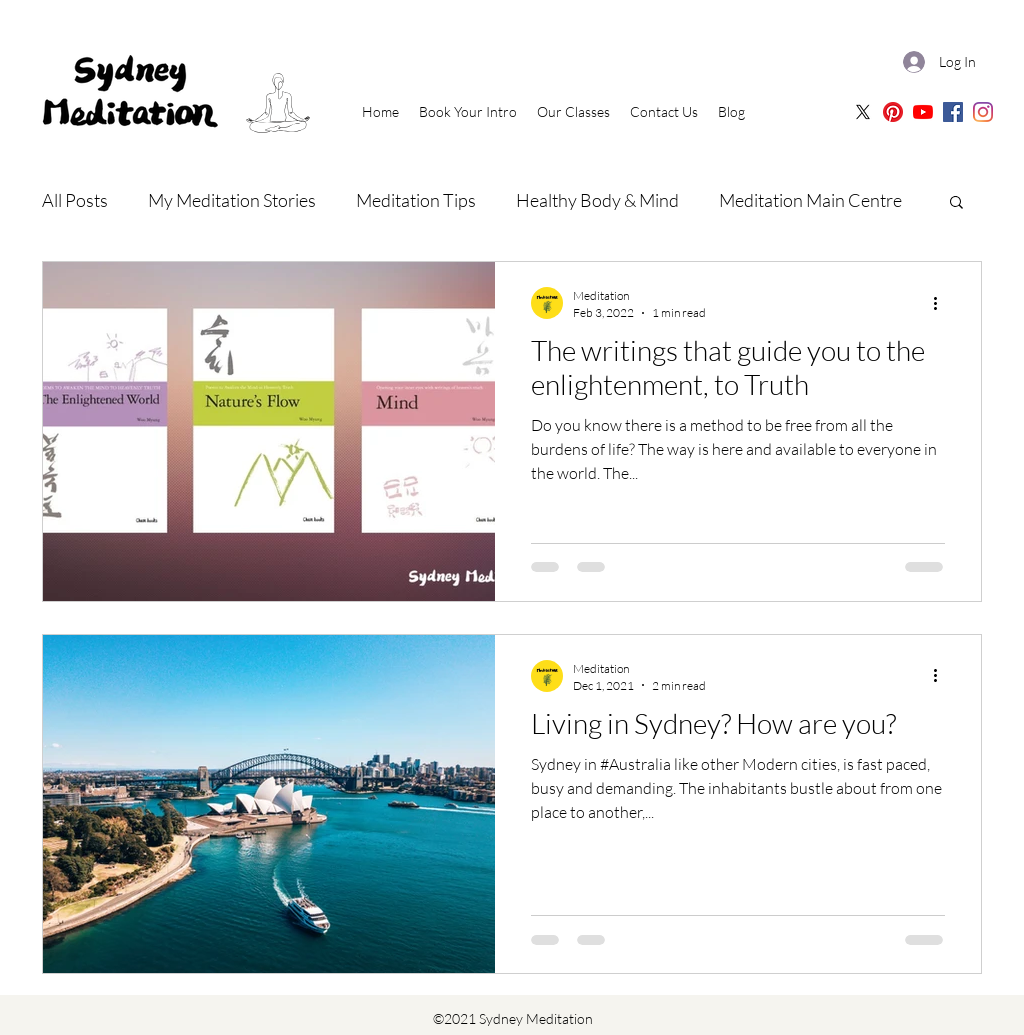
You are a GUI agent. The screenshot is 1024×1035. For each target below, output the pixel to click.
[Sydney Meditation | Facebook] (953, 112)
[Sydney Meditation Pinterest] (893, 112)
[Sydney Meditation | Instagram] (983, 112)
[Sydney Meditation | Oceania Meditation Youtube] (923, 112)
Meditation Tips (416, 200)
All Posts (75, 200)
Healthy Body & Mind (597, 200)
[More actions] (942, 303)
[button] (956, 203)
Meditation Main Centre (810, 200)
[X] (863, 112)
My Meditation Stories (232, 200)
